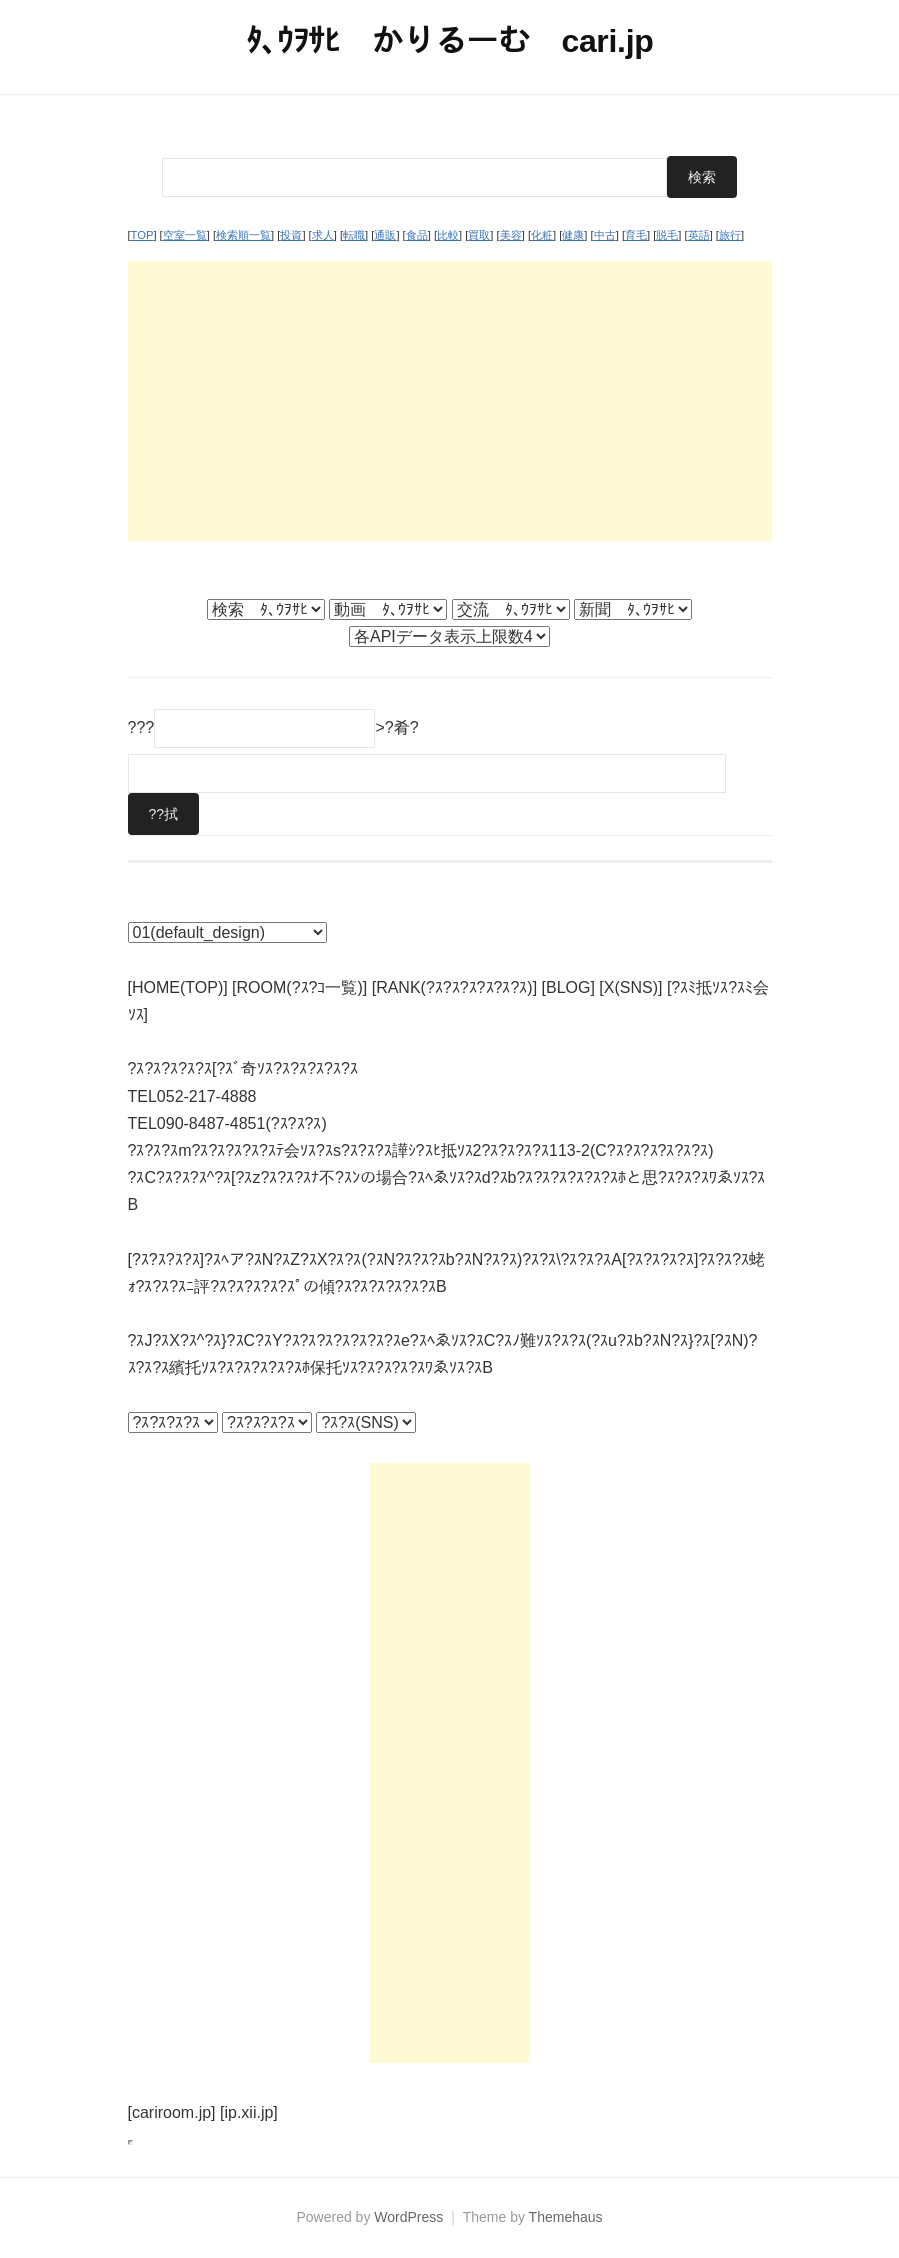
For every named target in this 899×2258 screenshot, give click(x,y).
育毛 (636, 235)
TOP (142, 235)
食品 (417, 235)
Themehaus (566, 2217)
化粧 (542, 235)
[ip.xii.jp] (249, 2112)
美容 (511, 235)
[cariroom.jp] (172, 2112)
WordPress (408, 2217)
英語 (699, 235)
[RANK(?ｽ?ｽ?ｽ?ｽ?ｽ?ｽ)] (454, 987)
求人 (323, 235)
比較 (448, 235)
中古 (605, 235)
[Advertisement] (450, 401)
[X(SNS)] (630, 987)
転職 (354, 235)
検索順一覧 (243, 235)
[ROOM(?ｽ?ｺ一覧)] (299, 987)
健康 (573, 235)
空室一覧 (185, 235)
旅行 (730, 235)
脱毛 (667, 235)
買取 (479, 235)
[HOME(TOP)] (178, 987)
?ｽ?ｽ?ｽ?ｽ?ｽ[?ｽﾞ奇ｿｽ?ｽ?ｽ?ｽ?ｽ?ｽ (243, 1068)
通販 (385, 235)
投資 (291, 235)
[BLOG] (568, 987)
